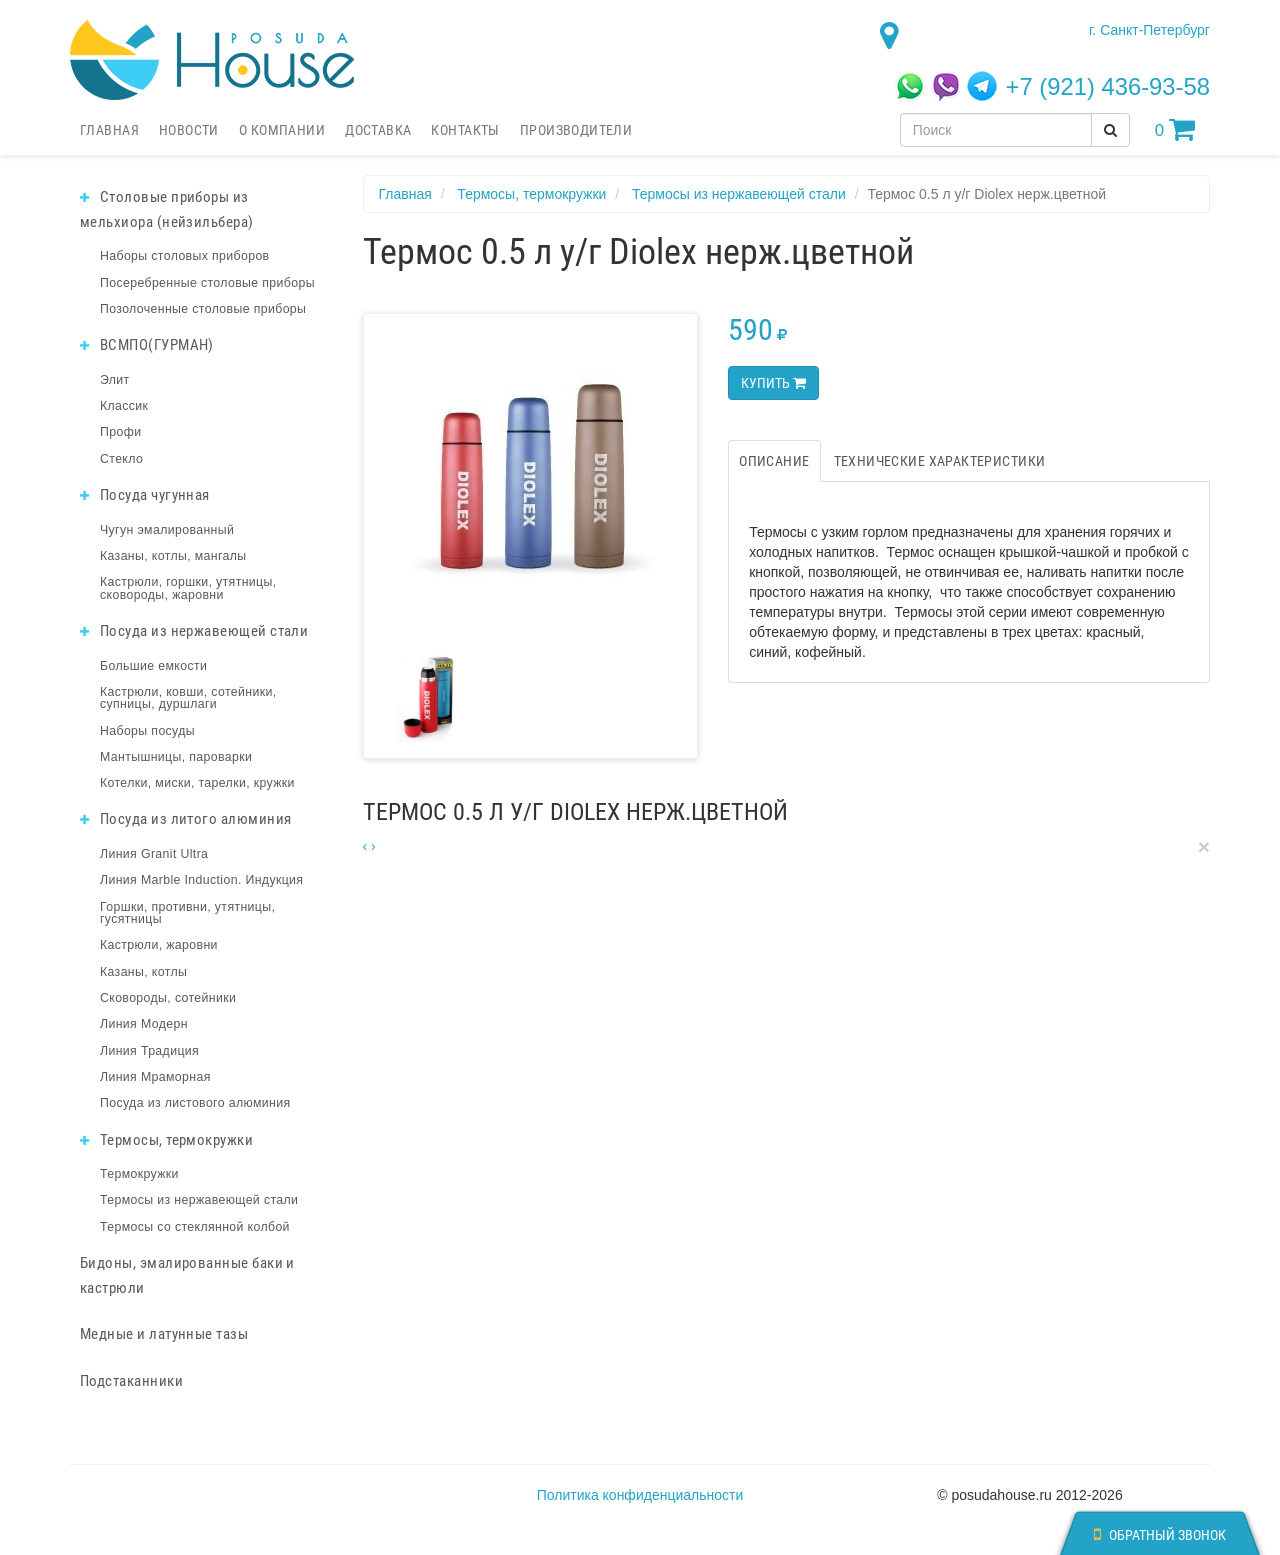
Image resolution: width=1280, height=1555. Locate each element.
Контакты (465, 130)
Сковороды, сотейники (168, 998)
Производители (576, 130)
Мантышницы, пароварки (176, 757)
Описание (774, 461)
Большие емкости (153, 666)
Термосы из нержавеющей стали (199, 1200)
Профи (120, 432)
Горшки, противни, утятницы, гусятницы (187, 913)
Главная (109, 130)
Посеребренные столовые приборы (207, 283)
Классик (124, 406)
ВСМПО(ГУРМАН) (147, 345)
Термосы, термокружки (166, 1140)
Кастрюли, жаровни (159, 945)
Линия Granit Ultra (154, 854)
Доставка (378, 130)
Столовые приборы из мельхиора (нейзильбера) (167, 209)
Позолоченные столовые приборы (203, 309)
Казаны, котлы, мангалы (173, 556)
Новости (189, 130)
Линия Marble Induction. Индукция (201, 880)
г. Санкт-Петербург (1149, 30)
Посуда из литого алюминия (185, 819)
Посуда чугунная (145, 495)
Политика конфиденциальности (640, 1495)
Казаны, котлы (143, 972)
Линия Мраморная (155, 1077)
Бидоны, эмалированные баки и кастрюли (187, 1275)
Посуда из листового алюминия (195, 1103)
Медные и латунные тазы (164, 1334)
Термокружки (139, 1174)
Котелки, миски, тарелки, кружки (197, 783)
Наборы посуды (147, 731)
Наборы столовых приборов (185, 256)
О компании (282, 130)
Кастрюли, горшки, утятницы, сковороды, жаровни (188, 588)
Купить (773, 383)
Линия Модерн (144, 1024)
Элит (115, 380)
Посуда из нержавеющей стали (194, 631)
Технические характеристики (940, 461)
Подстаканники (131, 1381)
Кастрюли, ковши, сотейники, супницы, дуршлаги (188, 698)
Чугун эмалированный (167, 530)
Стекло (121, 459)
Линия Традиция (149, 1051)
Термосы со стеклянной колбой (195, 1227)
